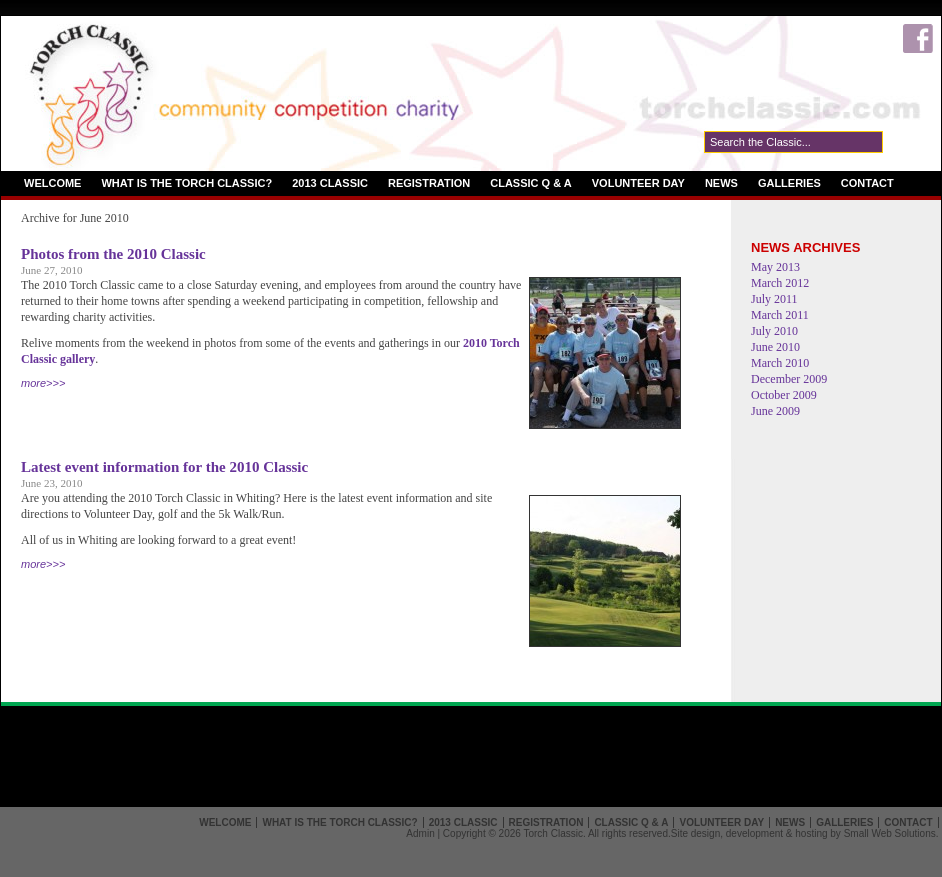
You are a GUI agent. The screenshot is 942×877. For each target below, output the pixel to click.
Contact (867, 183)
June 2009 (775, 411)
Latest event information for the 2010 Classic (164, 467)
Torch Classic (552, 833)
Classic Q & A (531, 183)
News (721, 183)
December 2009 (789, 379)
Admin (420, 833)
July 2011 (774, 299)
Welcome (52, 183)
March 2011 (780, 315)
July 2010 (774, 331)
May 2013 (775, 267)
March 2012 (780, 283)
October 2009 (784, 395)
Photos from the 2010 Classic (113, 254)
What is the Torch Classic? (186, 183)
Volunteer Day (638, 183)
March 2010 (780, 363)
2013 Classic (330, 183)
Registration (429, 183)
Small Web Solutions (890, 833)
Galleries (789, 183)
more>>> (43, 383)
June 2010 (775, 347)
